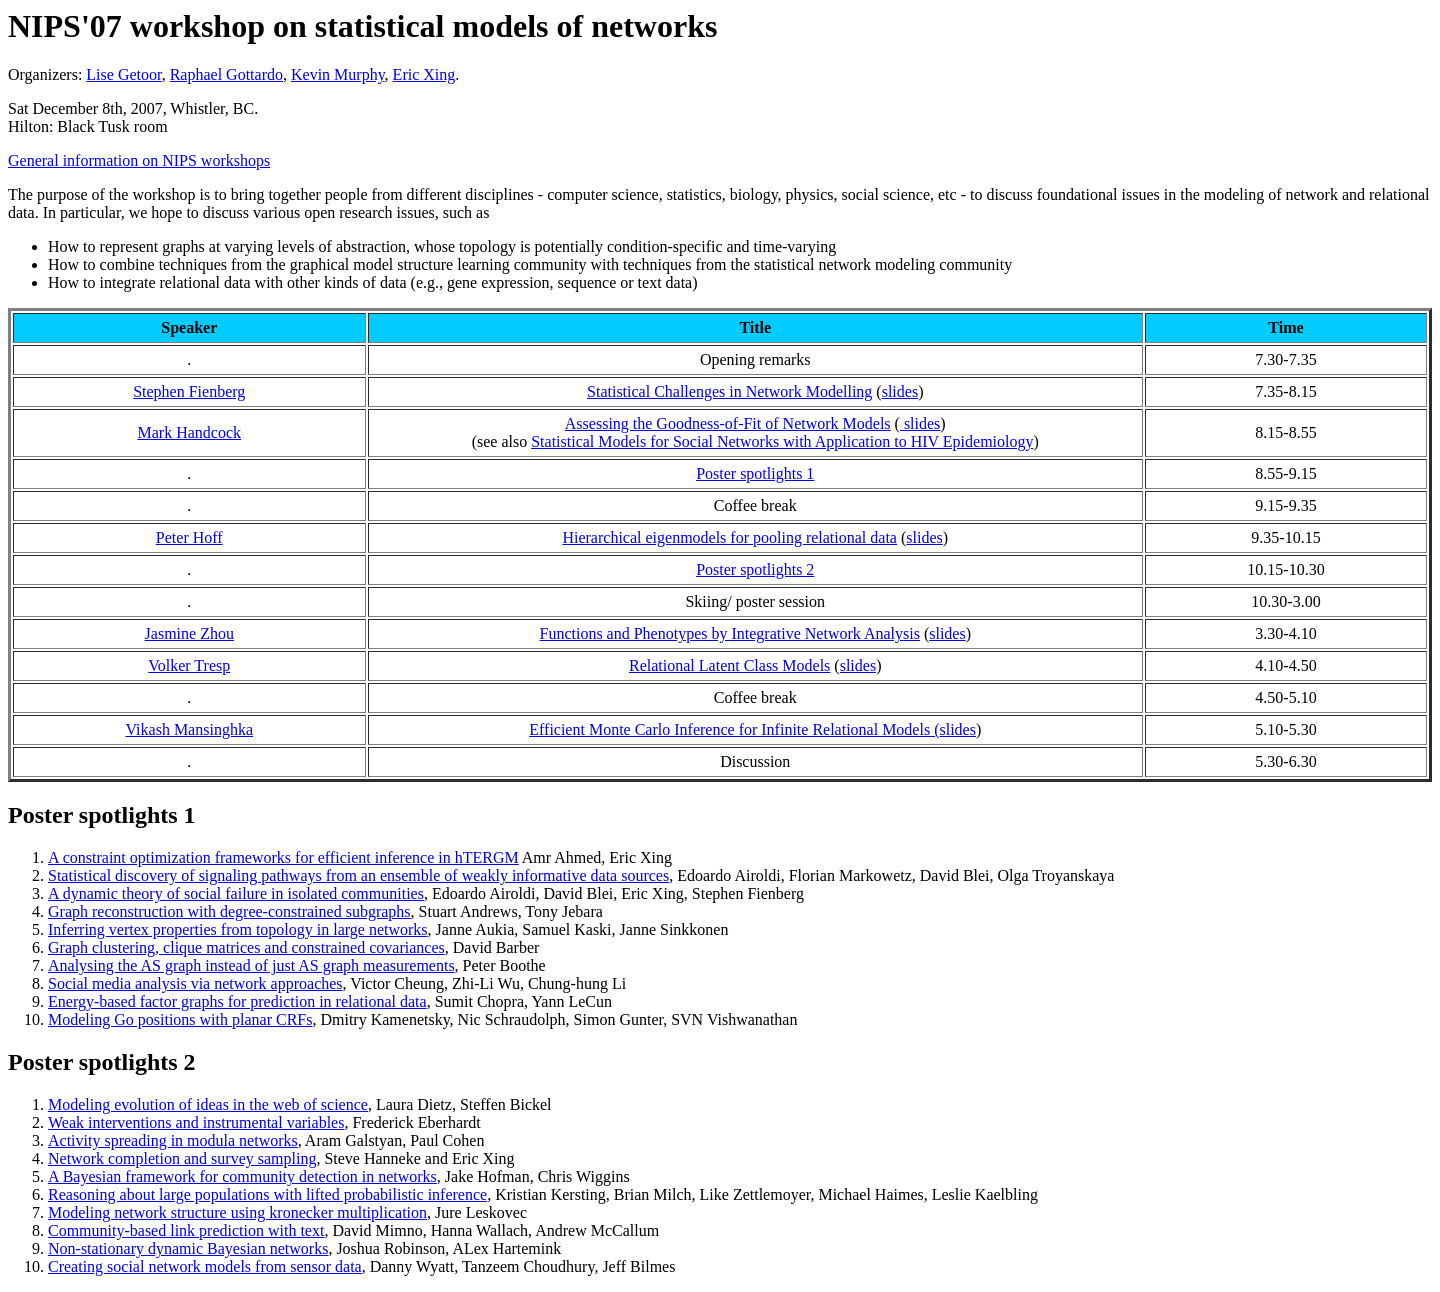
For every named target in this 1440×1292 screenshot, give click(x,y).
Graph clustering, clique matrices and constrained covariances (246, 947)
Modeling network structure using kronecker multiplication (237, 1212)
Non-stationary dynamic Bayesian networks (188, 1248)
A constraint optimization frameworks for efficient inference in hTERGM (283, 857)
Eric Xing (424, 74)
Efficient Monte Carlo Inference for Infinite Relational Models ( (734, 729)
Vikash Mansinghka (189, 729)
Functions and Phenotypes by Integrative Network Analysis (730, 633)
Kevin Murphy (338, 74)
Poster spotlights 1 (755, 473)
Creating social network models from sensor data (205, 1266)
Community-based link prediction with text (186, 1230)
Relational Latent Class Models (729, 665)
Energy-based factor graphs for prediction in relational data (237, 1001)
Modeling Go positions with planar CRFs (180, 1019)
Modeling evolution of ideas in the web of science (208, 1104)
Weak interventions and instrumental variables (196, 1122)
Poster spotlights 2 (755, 569)
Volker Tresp (189, 665)
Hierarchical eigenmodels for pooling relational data (729, 537)
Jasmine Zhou (189, 633)
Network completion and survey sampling (182, 1158)
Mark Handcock (189, 432)
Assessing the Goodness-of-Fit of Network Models (728, 423)
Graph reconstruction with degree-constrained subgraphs (229, 911)
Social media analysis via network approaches (195, 983)
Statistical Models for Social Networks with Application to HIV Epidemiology (782, 441)
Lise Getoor (123, 74)
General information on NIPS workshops (139, 160)
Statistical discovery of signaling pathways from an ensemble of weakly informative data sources (358, 875)
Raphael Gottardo (226, 74)
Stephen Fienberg (189, 391)
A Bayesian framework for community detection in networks (242, 1176)
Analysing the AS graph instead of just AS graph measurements (251, 965)
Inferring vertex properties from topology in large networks (238, 929)
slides (900, 391)
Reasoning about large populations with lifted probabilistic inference (267, 1194)
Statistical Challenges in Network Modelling (729, 391)
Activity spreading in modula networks (173, 1140)
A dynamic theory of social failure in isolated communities (236, 893)
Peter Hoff (189, 537)
